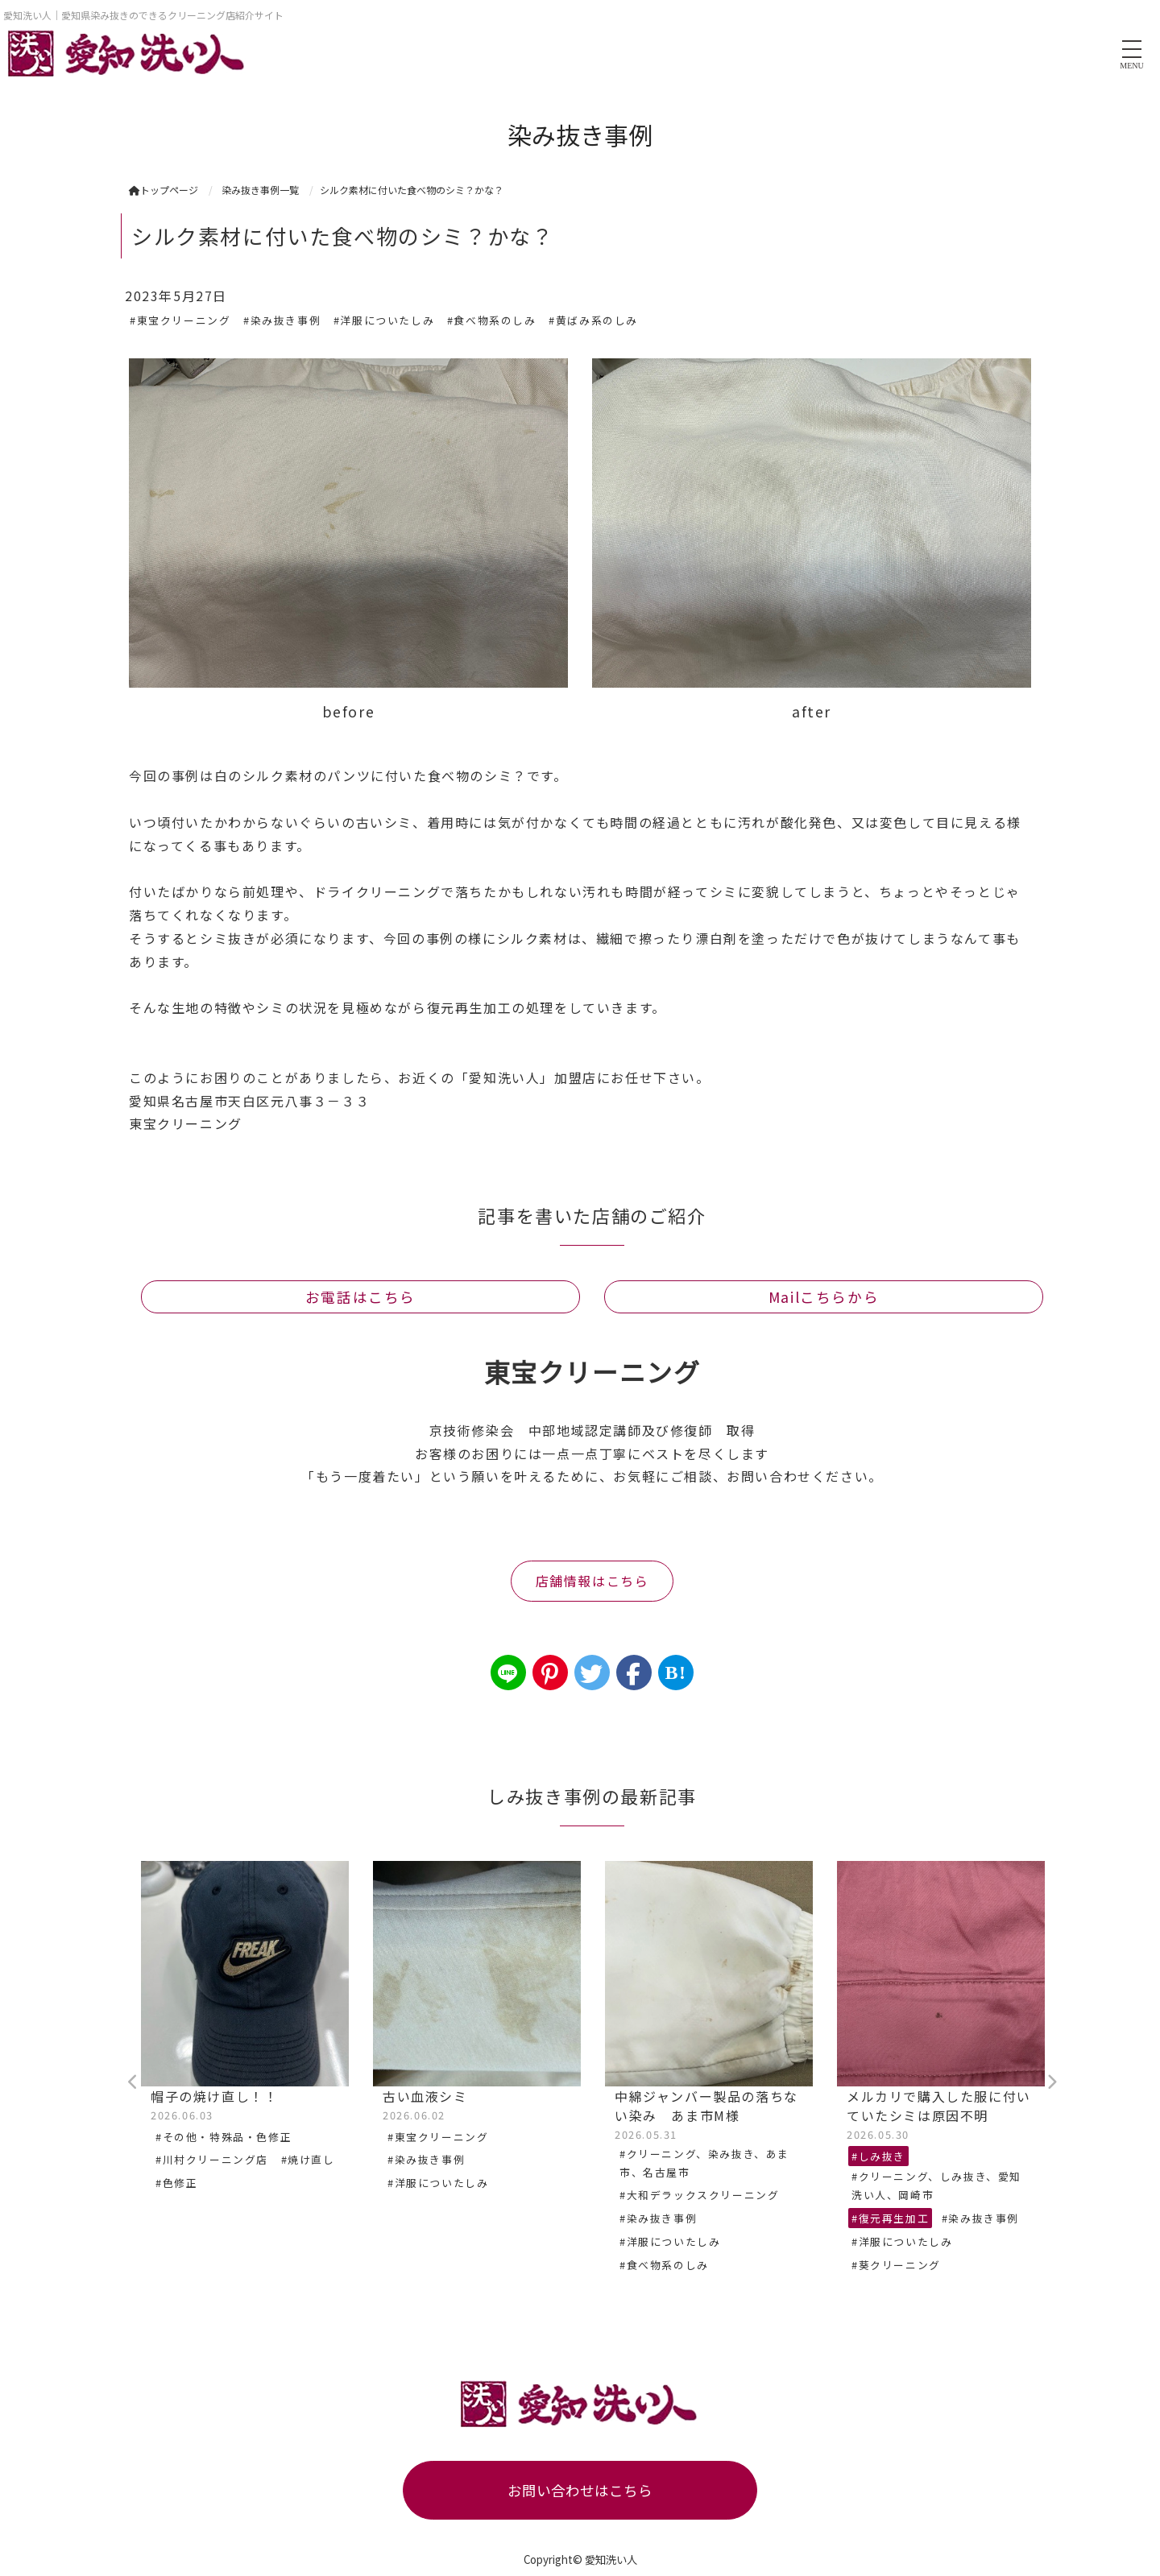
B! (675, 1672)
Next (1051, 2082)
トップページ (163, 189)
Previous (133, 2082)
